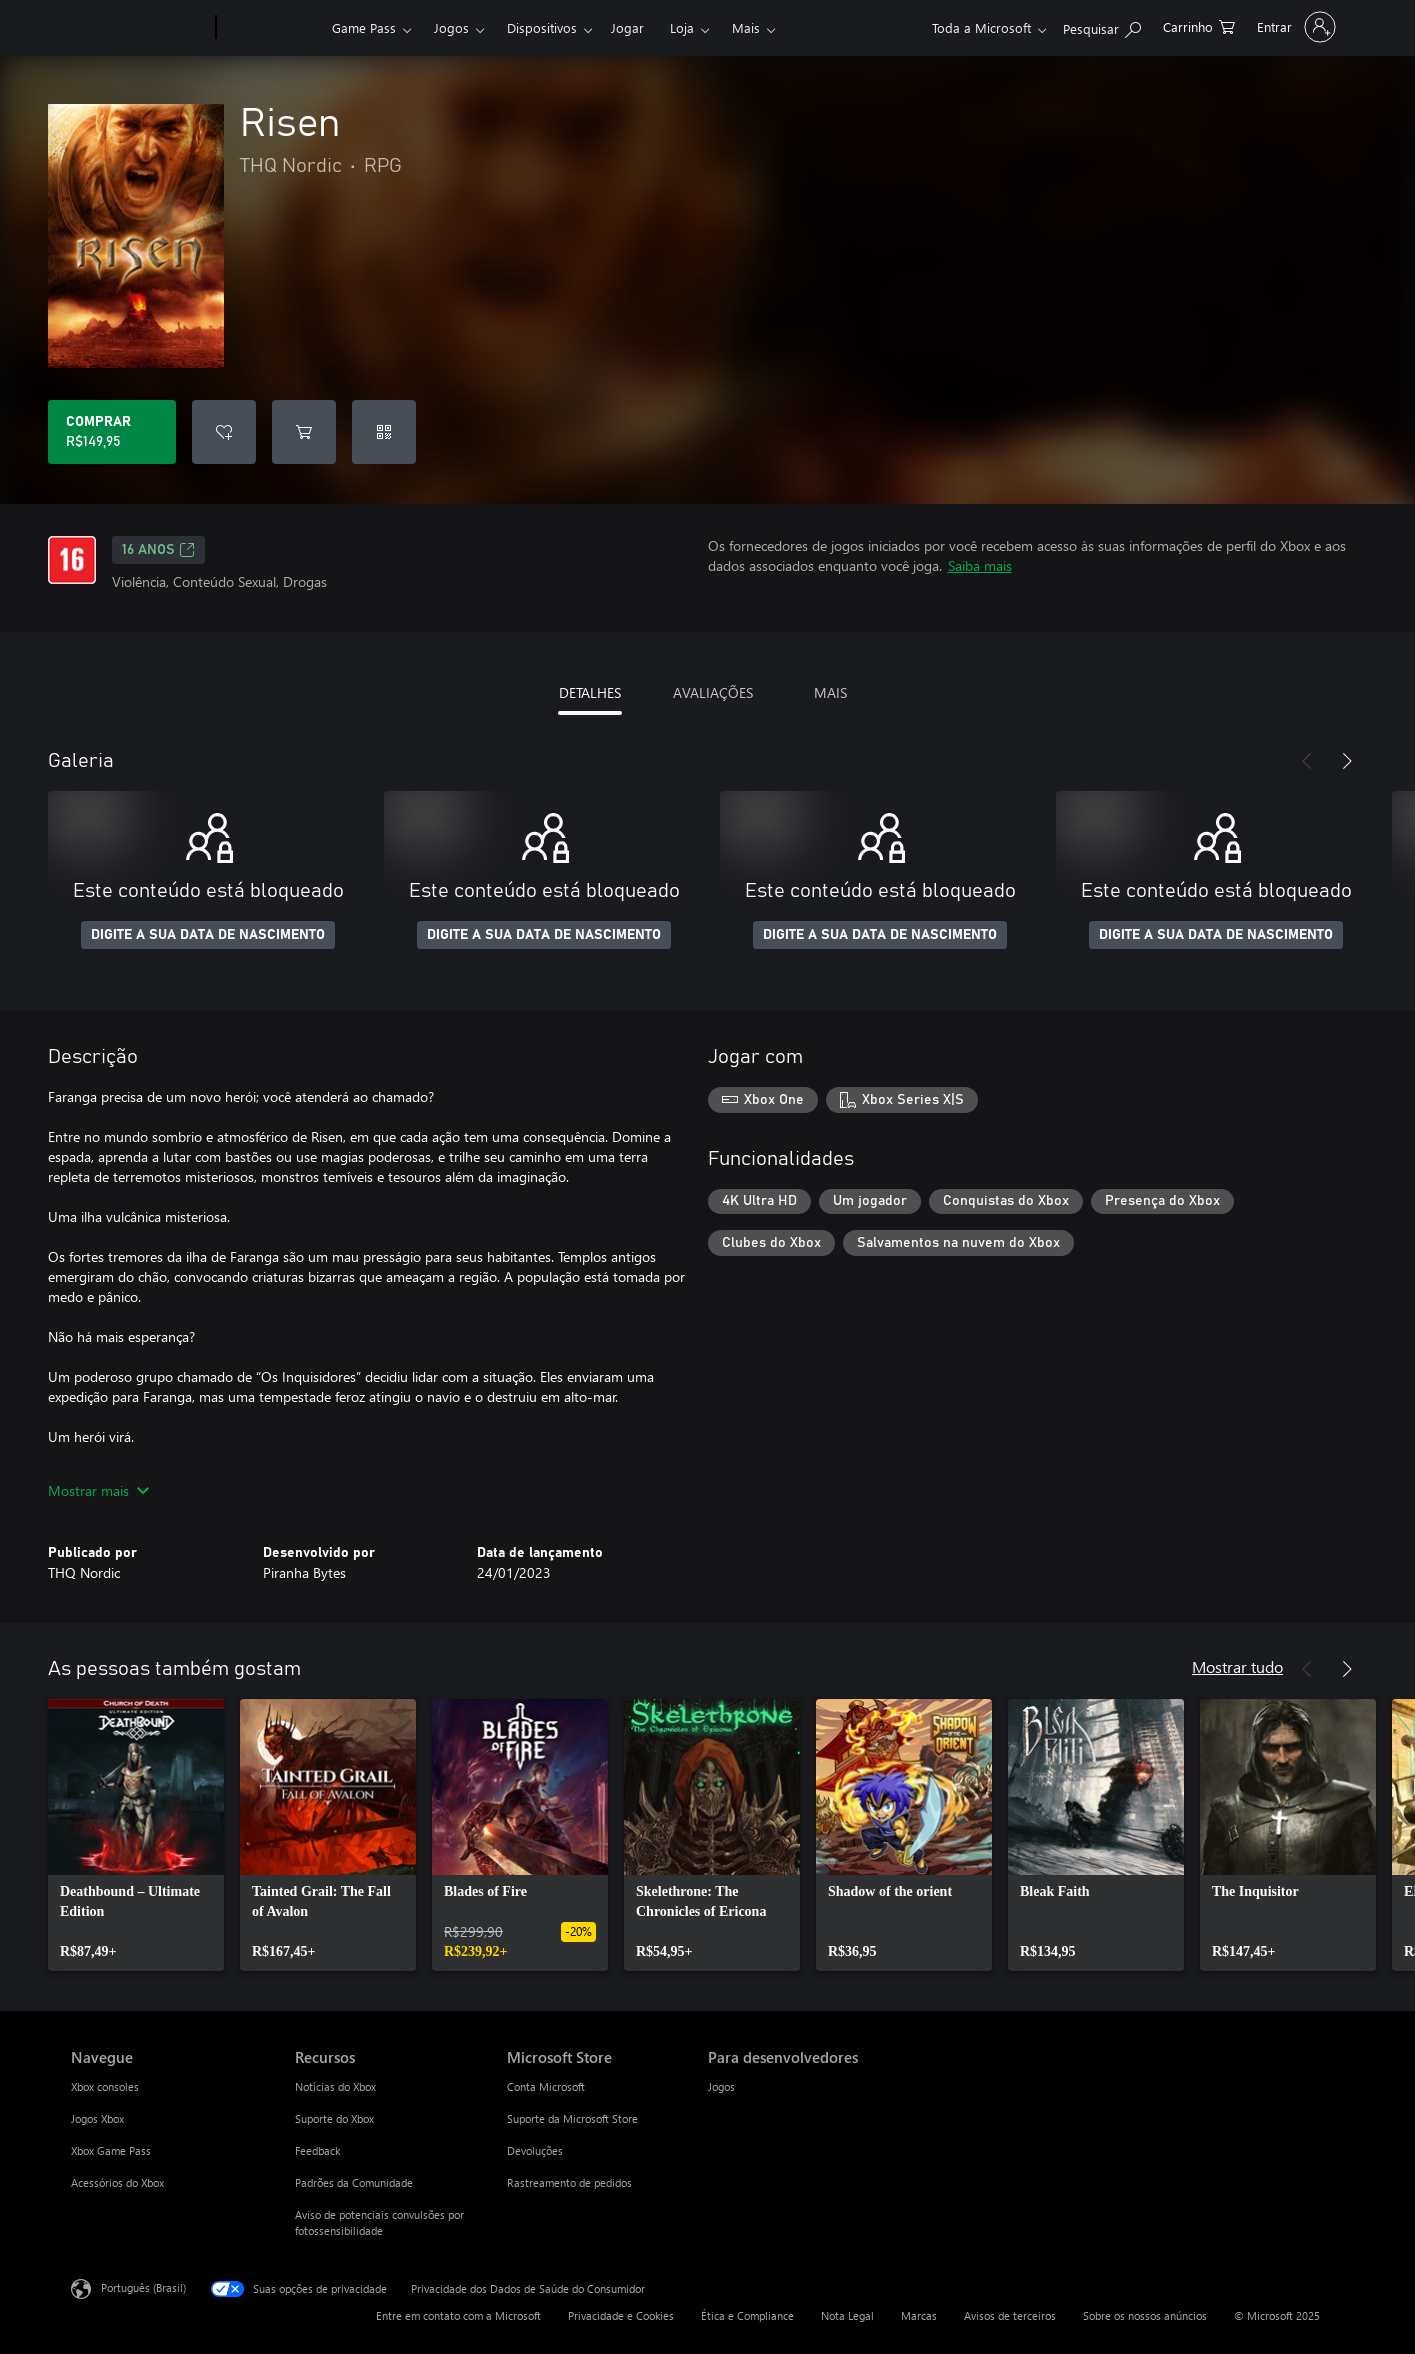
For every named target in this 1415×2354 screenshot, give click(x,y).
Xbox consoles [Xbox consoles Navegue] (105, 2086)
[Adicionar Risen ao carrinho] (304, 432)
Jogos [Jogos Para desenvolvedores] (721, 2086)
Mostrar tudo (1237, 1666)
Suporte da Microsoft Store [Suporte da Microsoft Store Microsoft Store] (572, 2118)
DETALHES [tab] (590, 692)
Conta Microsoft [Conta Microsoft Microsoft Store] (546, 2086)
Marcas (919, 2315)
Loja (682, 27)
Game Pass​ (364, 27)
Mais (746, 27)
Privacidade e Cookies (621, 2315)
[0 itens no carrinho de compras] (1199, 25)
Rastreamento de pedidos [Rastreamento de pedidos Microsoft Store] (569, 2182)
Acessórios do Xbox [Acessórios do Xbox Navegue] (117, 2182)
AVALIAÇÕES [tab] (713, 692)
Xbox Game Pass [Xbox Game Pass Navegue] (111, 2150)
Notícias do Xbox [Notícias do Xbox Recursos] (335, 2086)
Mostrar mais (98, 1490)
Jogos (451, 27)
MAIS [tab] (830, 692)
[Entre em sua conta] (1294, 27)
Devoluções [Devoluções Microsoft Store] (535, 2150)
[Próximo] (1347, 761)
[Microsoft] (139, 28)
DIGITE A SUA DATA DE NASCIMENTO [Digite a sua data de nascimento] (208, 935)
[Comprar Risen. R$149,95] (112, 432)
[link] (136, 1835)
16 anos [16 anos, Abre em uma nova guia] (158, 550)
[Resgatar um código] (384, 432)
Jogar (627, 27)
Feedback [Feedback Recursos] (317, 2150)
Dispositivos (542, 27)
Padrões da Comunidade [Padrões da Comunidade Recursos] (354, 2182)
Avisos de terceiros (1010, 2315)
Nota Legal (847, 2315)
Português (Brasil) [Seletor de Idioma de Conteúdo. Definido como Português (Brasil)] (143, 2287)
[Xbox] (271, 28)
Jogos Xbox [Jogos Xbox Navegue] (97, 2118)
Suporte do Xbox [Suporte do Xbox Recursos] (334, 2118)
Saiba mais (980, 565)
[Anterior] (1307, 761)
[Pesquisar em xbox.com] (1102, 25)
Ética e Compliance (747, 2315)
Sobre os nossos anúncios (1145, 2315)
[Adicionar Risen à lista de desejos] (224, 432)
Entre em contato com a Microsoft (458, 2315)
